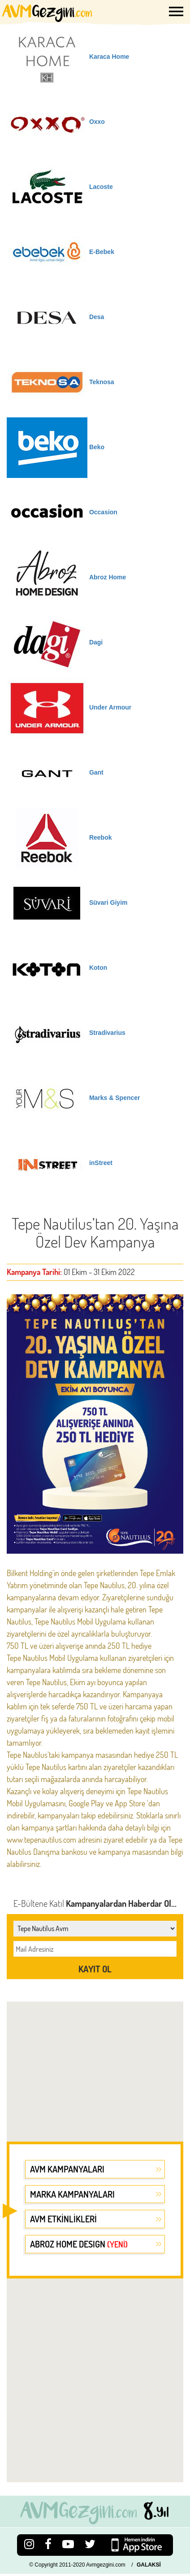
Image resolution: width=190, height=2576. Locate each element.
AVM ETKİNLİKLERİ (63, 2219)
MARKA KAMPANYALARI (72, 2194)
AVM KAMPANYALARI (67, 2169)
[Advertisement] (92, 2066)
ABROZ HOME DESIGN (79, 2244)
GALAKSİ (149, 2565)
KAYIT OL (95, 1969)
